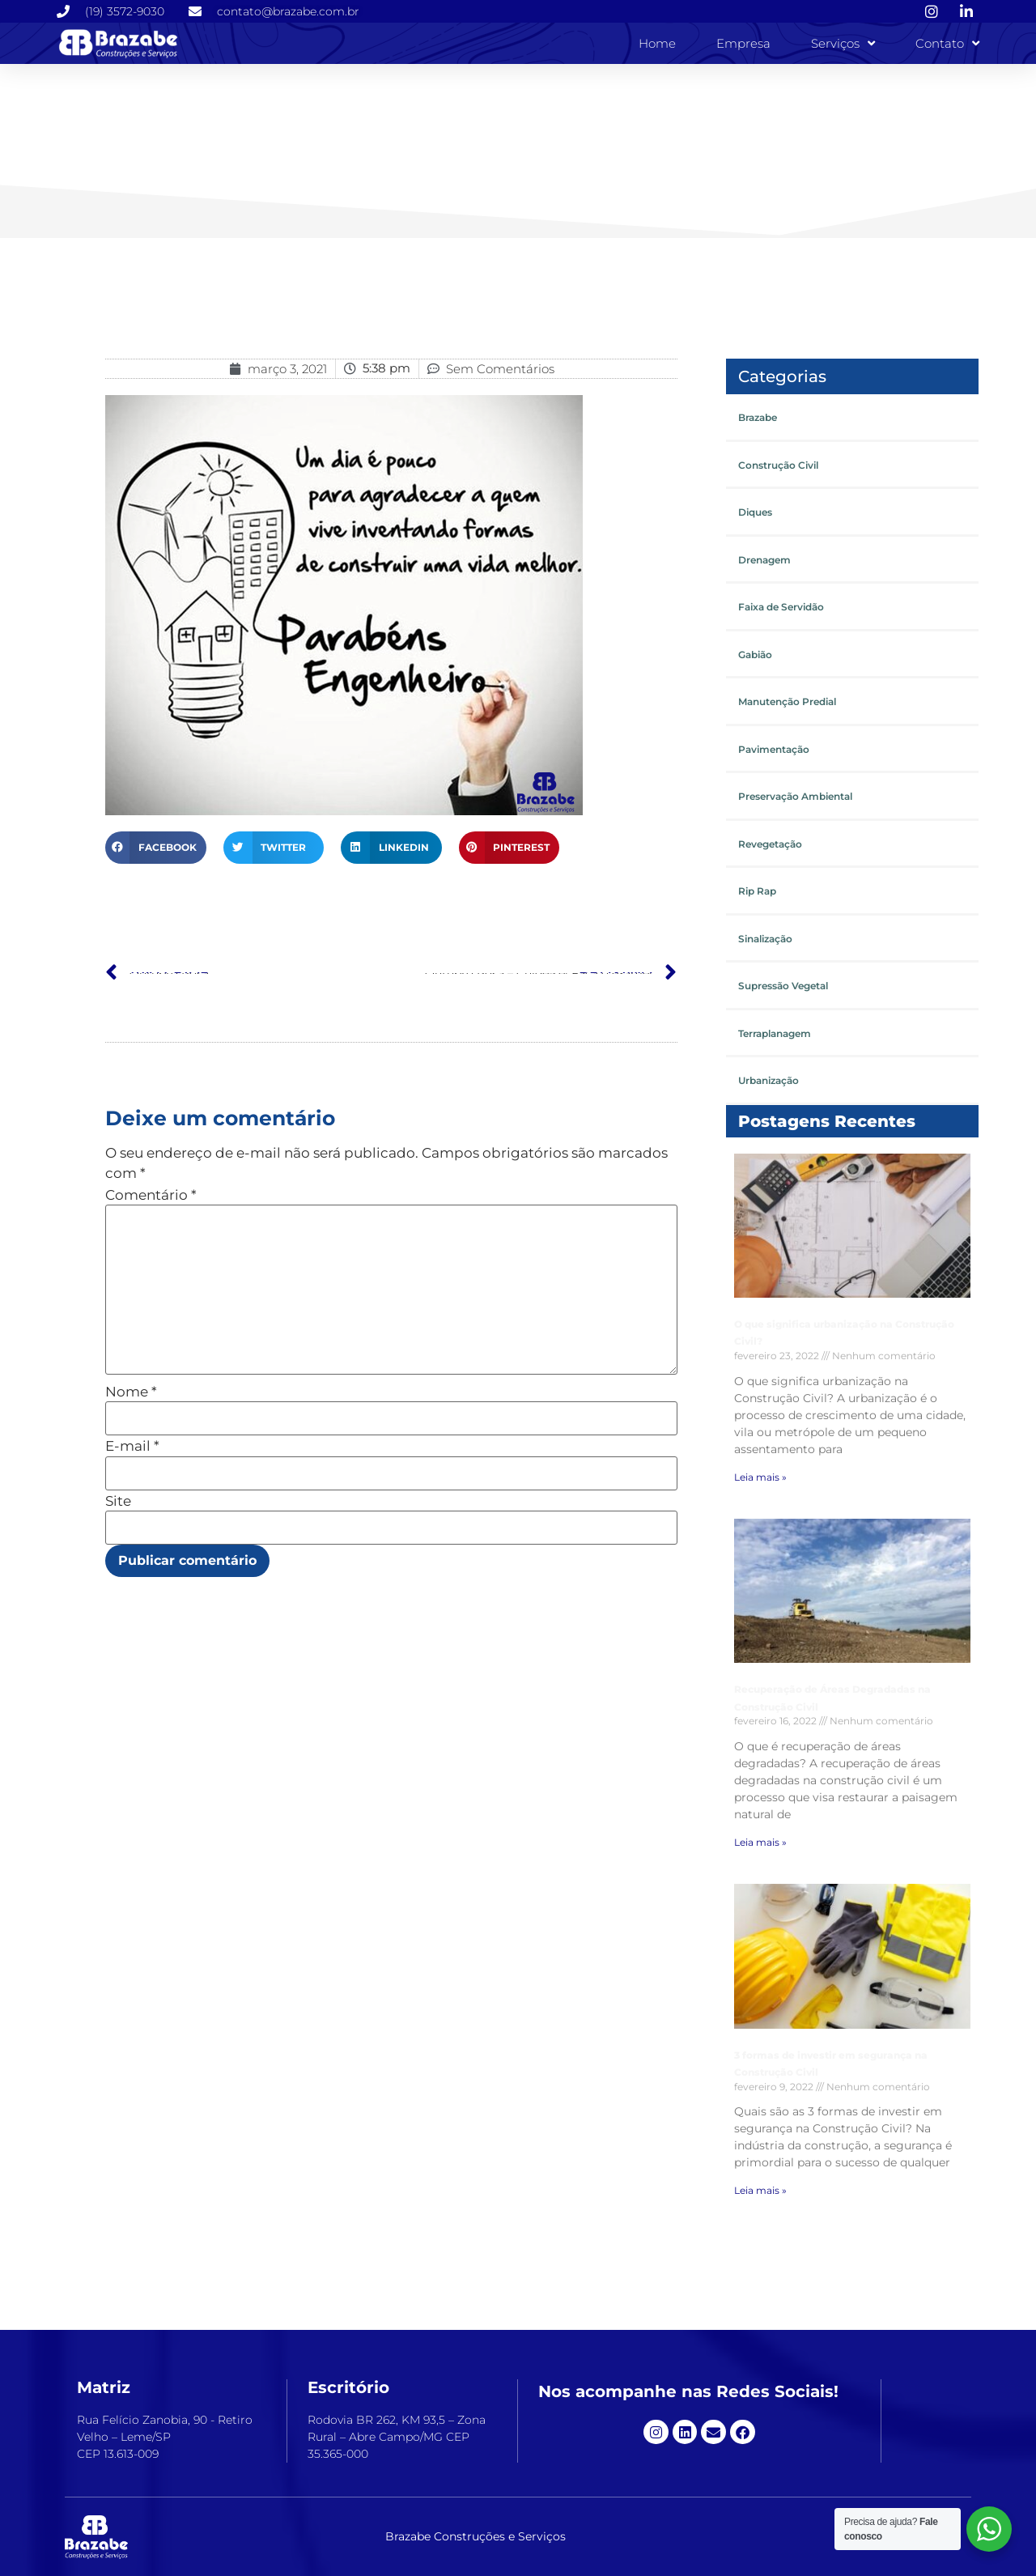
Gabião (755, 654)
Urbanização (768, 1080)
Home (657, 43)
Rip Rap (757, 891)
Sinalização (765, 939)
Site (118, 1501)
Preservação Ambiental (795, 796)
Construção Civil (778, 465)
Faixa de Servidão (781, 607)
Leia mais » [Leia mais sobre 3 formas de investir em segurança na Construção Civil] (760, 2190)
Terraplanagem (774, 1033)
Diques (755, 512)
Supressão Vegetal (783, 986)
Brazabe (757, 417)
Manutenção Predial (787, 701)
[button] (155, 847)
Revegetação (770, 844)
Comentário (151, 1195)
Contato (947, 43)
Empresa (743, 43)
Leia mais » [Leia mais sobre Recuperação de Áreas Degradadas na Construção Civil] (760, 1842)
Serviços (843, 43)
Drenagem (764, 560)
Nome (131, 1392)
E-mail (132, 1446)
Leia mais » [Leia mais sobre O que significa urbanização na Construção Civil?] (760, 1476)
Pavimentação (773, 749)
